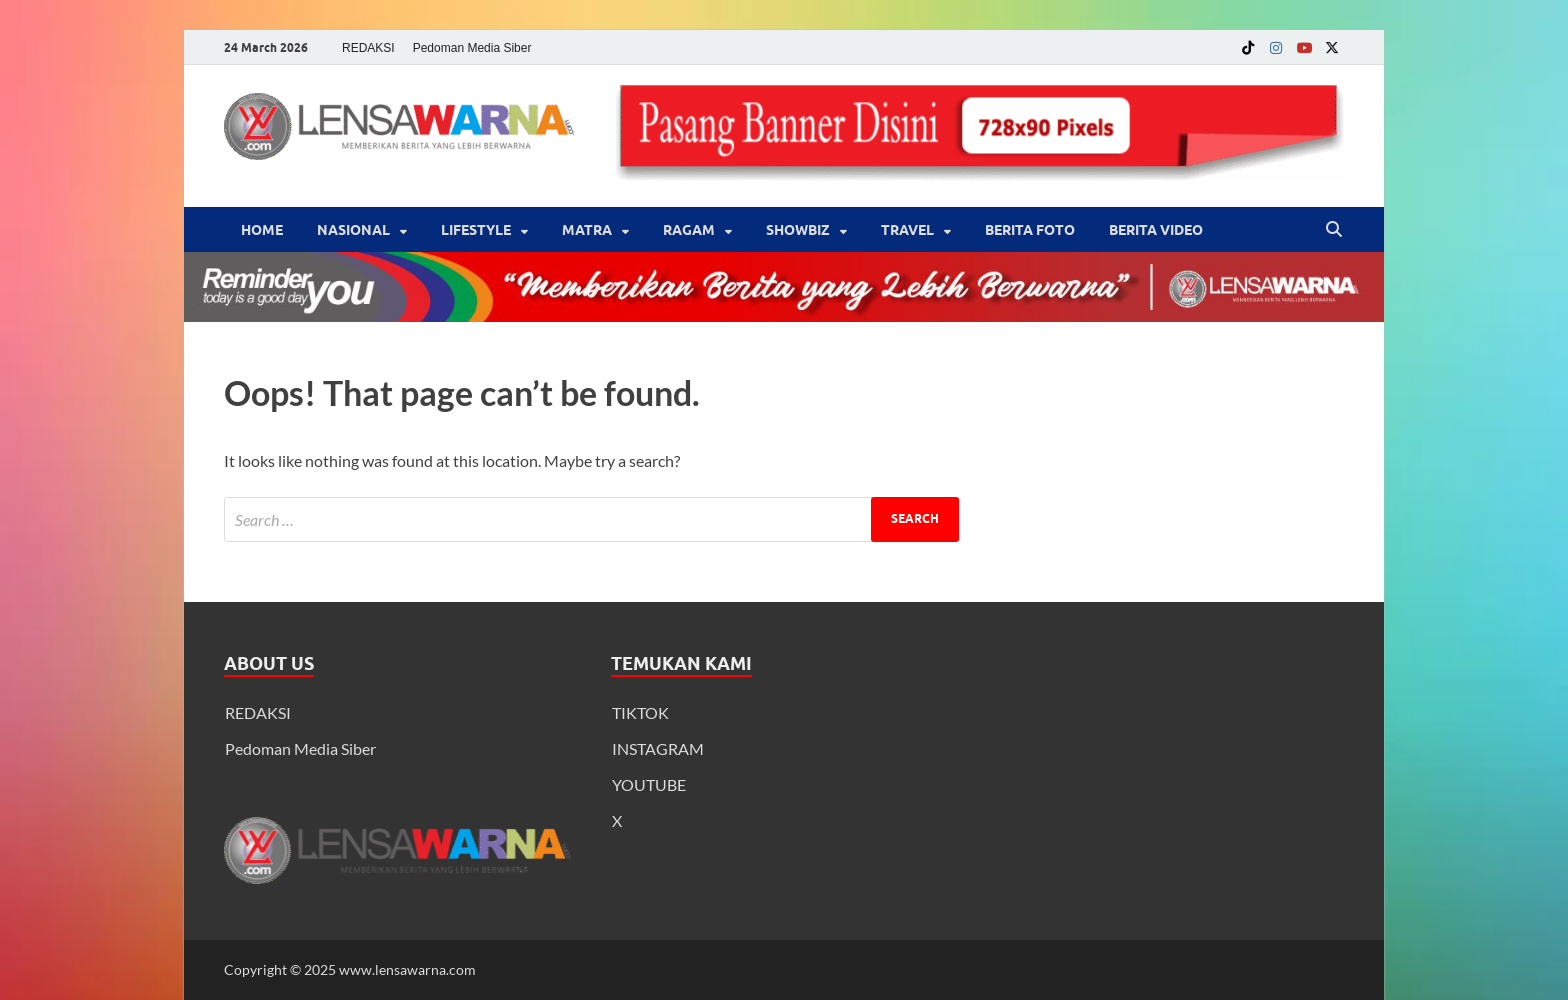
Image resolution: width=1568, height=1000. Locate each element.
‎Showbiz (798, 230)
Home (262, 230)
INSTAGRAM (658, 748)
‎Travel (907, 230)
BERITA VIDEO (1156, 230)
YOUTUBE (649, 784)
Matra (587, 230)
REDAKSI (368, 48)
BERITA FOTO (1030, 230)
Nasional (353, 230)
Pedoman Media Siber (472, 48)
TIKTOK (640, 712)
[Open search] (1334, 230)
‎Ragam (689, 230)
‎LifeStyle (476, 230)
